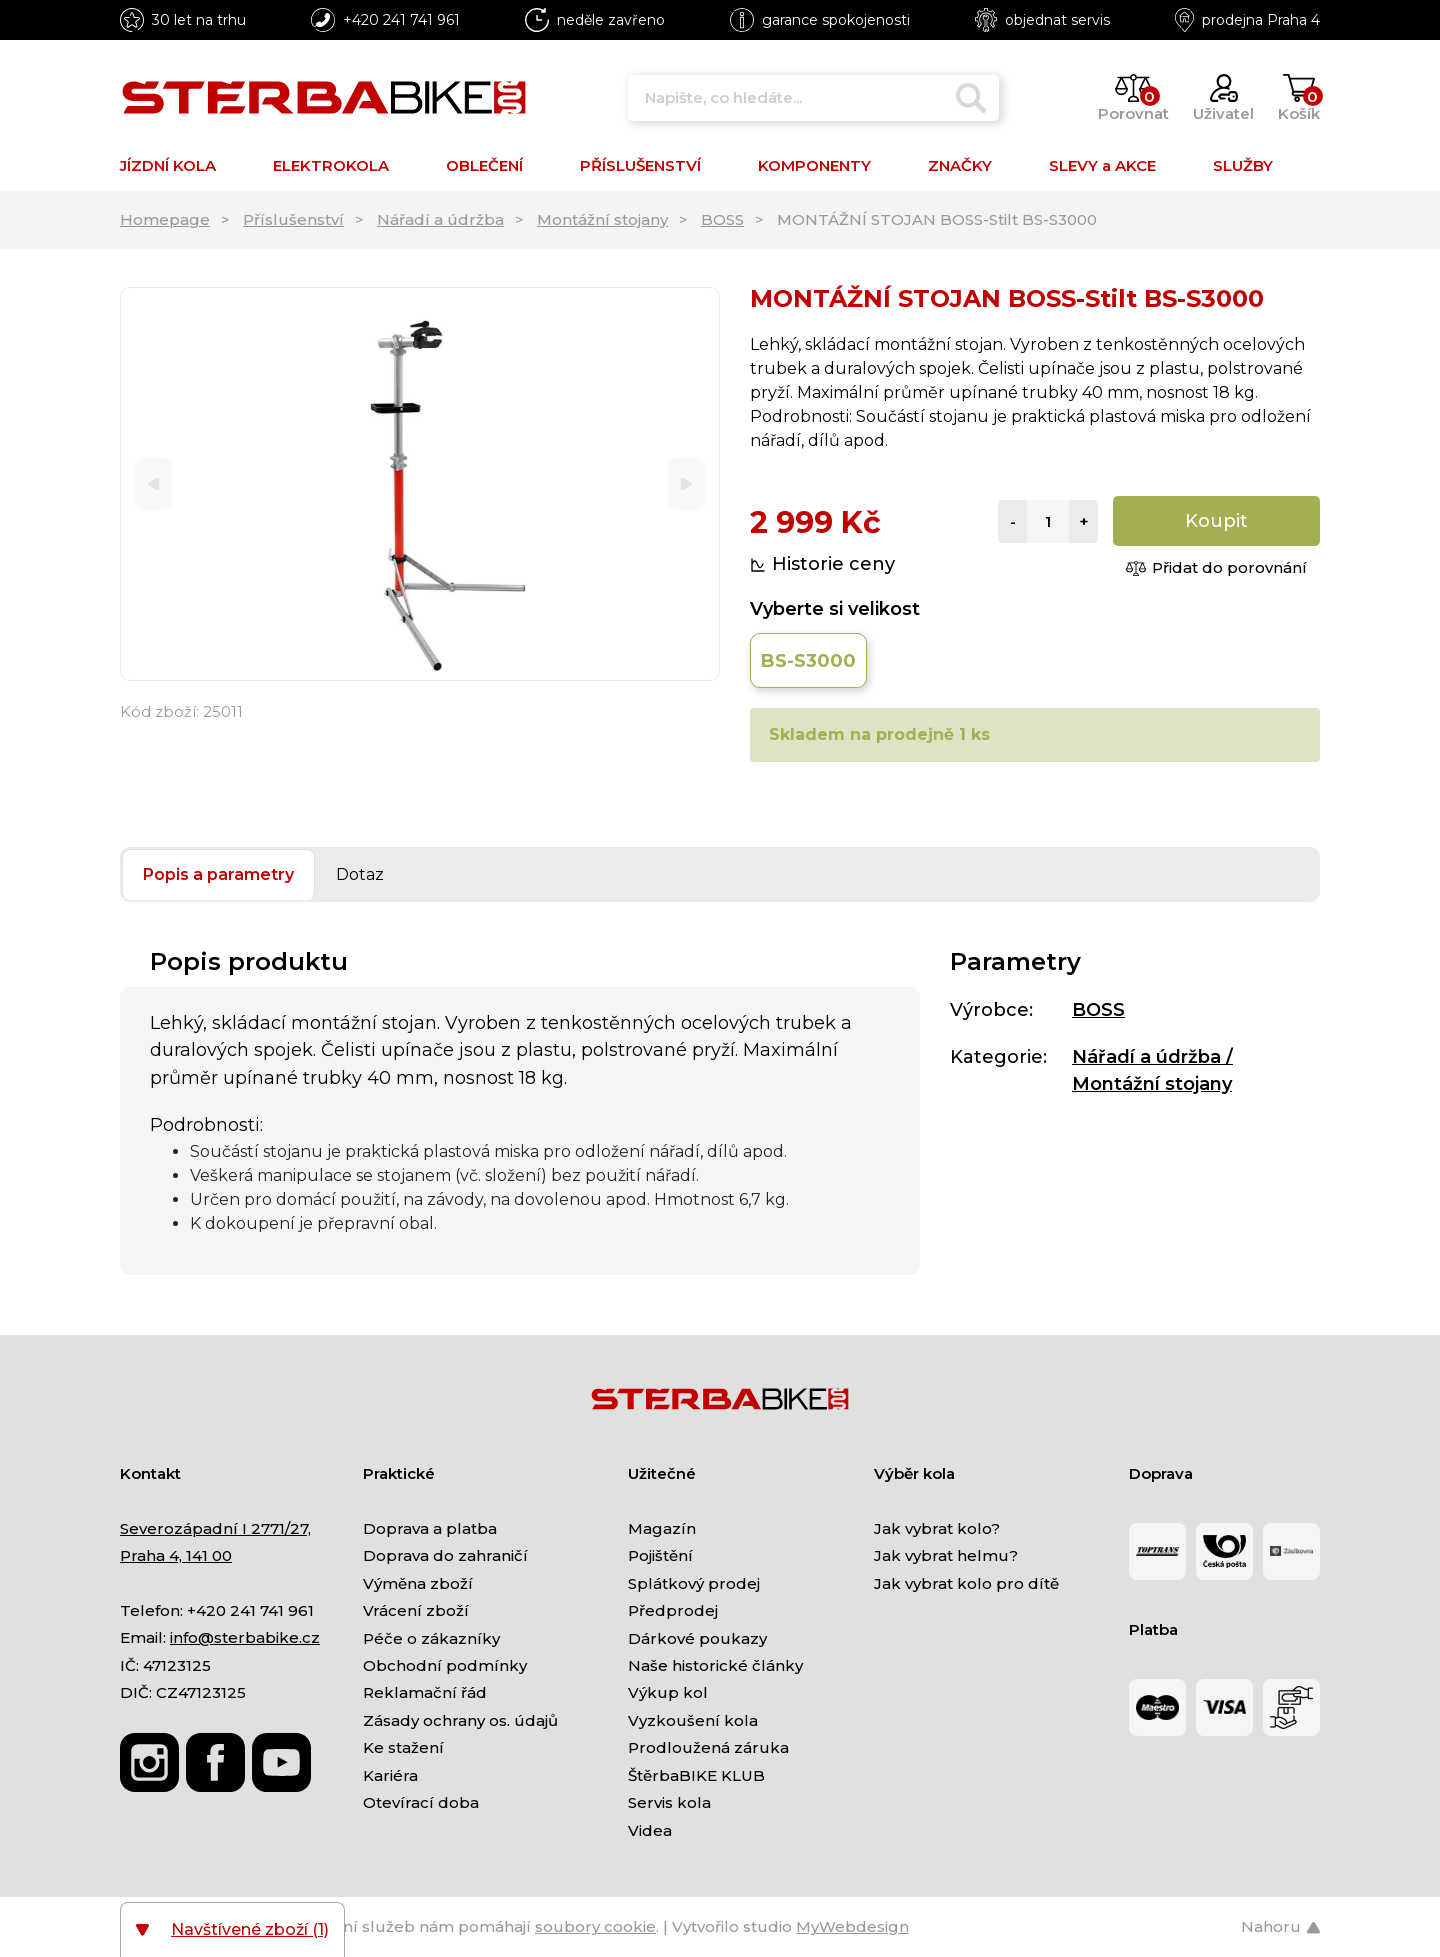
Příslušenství (293, 219)
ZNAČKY (960, 165)
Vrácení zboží (416, 1610)
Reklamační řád (425, 1692)
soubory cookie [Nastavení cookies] (595, 1926)
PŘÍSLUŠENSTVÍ (640, 165)
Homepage (165, 219)
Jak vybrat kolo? (937, 1528)
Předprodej (673, 1610)
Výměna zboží (418, 1583)
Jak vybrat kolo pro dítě (966, 1583)
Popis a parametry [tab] (218, 874)
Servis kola (669, 1802)
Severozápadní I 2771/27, (215, 1528)
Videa (650, 1830)
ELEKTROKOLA (331, 165)
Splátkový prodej (694, 1583)
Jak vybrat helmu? (946, 1555)
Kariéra (390, 1775)
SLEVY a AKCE (1102, 165)
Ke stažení (403, 1747)
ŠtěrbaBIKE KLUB (696, 1775)
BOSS (722, 219)
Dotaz (360, 874)
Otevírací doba (421, 1802)
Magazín (662, 1528)
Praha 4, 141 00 (176, 1555)
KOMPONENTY (814, 165)
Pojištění (660, 1555)
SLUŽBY (1243, 165)
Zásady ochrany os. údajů (460, 1720)
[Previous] (153, 484)
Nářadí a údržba (440, 219)
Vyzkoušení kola (693, 1720)
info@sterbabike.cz (245, 1637)
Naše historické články (715, 1665)
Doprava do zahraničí (445, 1555)
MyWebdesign (852, 1926)
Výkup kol (668, 1692)
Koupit (1216, 521)
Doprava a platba (430, 1528)
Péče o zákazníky (431, 1638)
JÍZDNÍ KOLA (168, 165)
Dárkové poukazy (697, 1638)
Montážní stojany (602, 219)
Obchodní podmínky (445, 1665)
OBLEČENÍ (484, 165)
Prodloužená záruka (708, 1747)
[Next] (686, 484)
